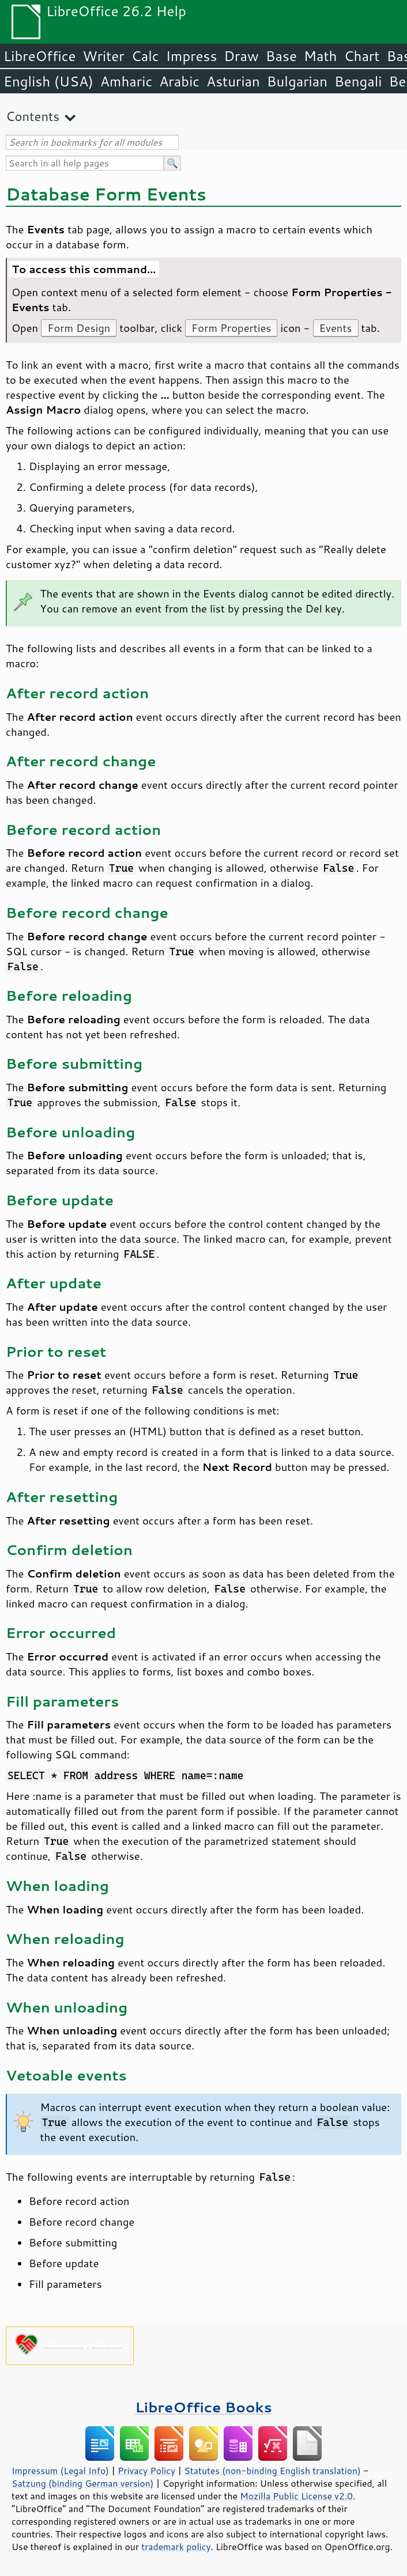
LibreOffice (39, 56)
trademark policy (175, 2546)
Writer (103, 56)
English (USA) (48, 81)
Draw (241, 56)
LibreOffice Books (203, 2407)
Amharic (126, 81)
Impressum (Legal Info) (60, 2470)
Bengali (358, 81)
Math (320, 56)
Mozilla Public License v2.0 (296, 2496)
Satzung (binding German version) (83, 2483)
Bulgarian (297, 81)
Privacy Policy (146, 2470)
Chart (361, 56)
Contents (32, 116)
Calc (145, 56)
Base (281, 56)
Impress (191, 56)
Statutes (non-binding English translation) (272, 2470)
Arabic (179, 81)
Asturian (233, 81)
